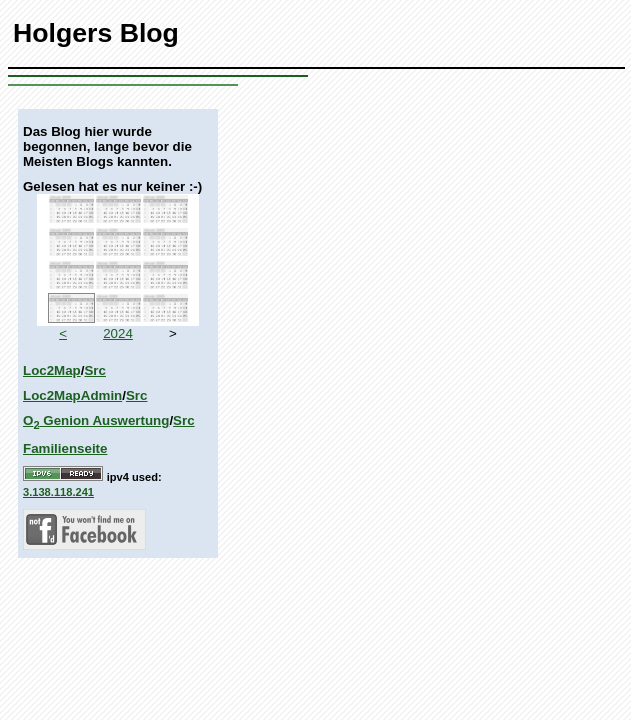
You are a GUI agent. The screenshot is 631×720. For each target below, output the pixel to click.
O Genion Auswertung (96, 420)
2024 (118, 333)
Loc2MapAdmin (72, 395)
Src (95, 370)
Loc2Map (52, 370)
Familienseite (65, 448)
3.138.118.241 (58, 492)
